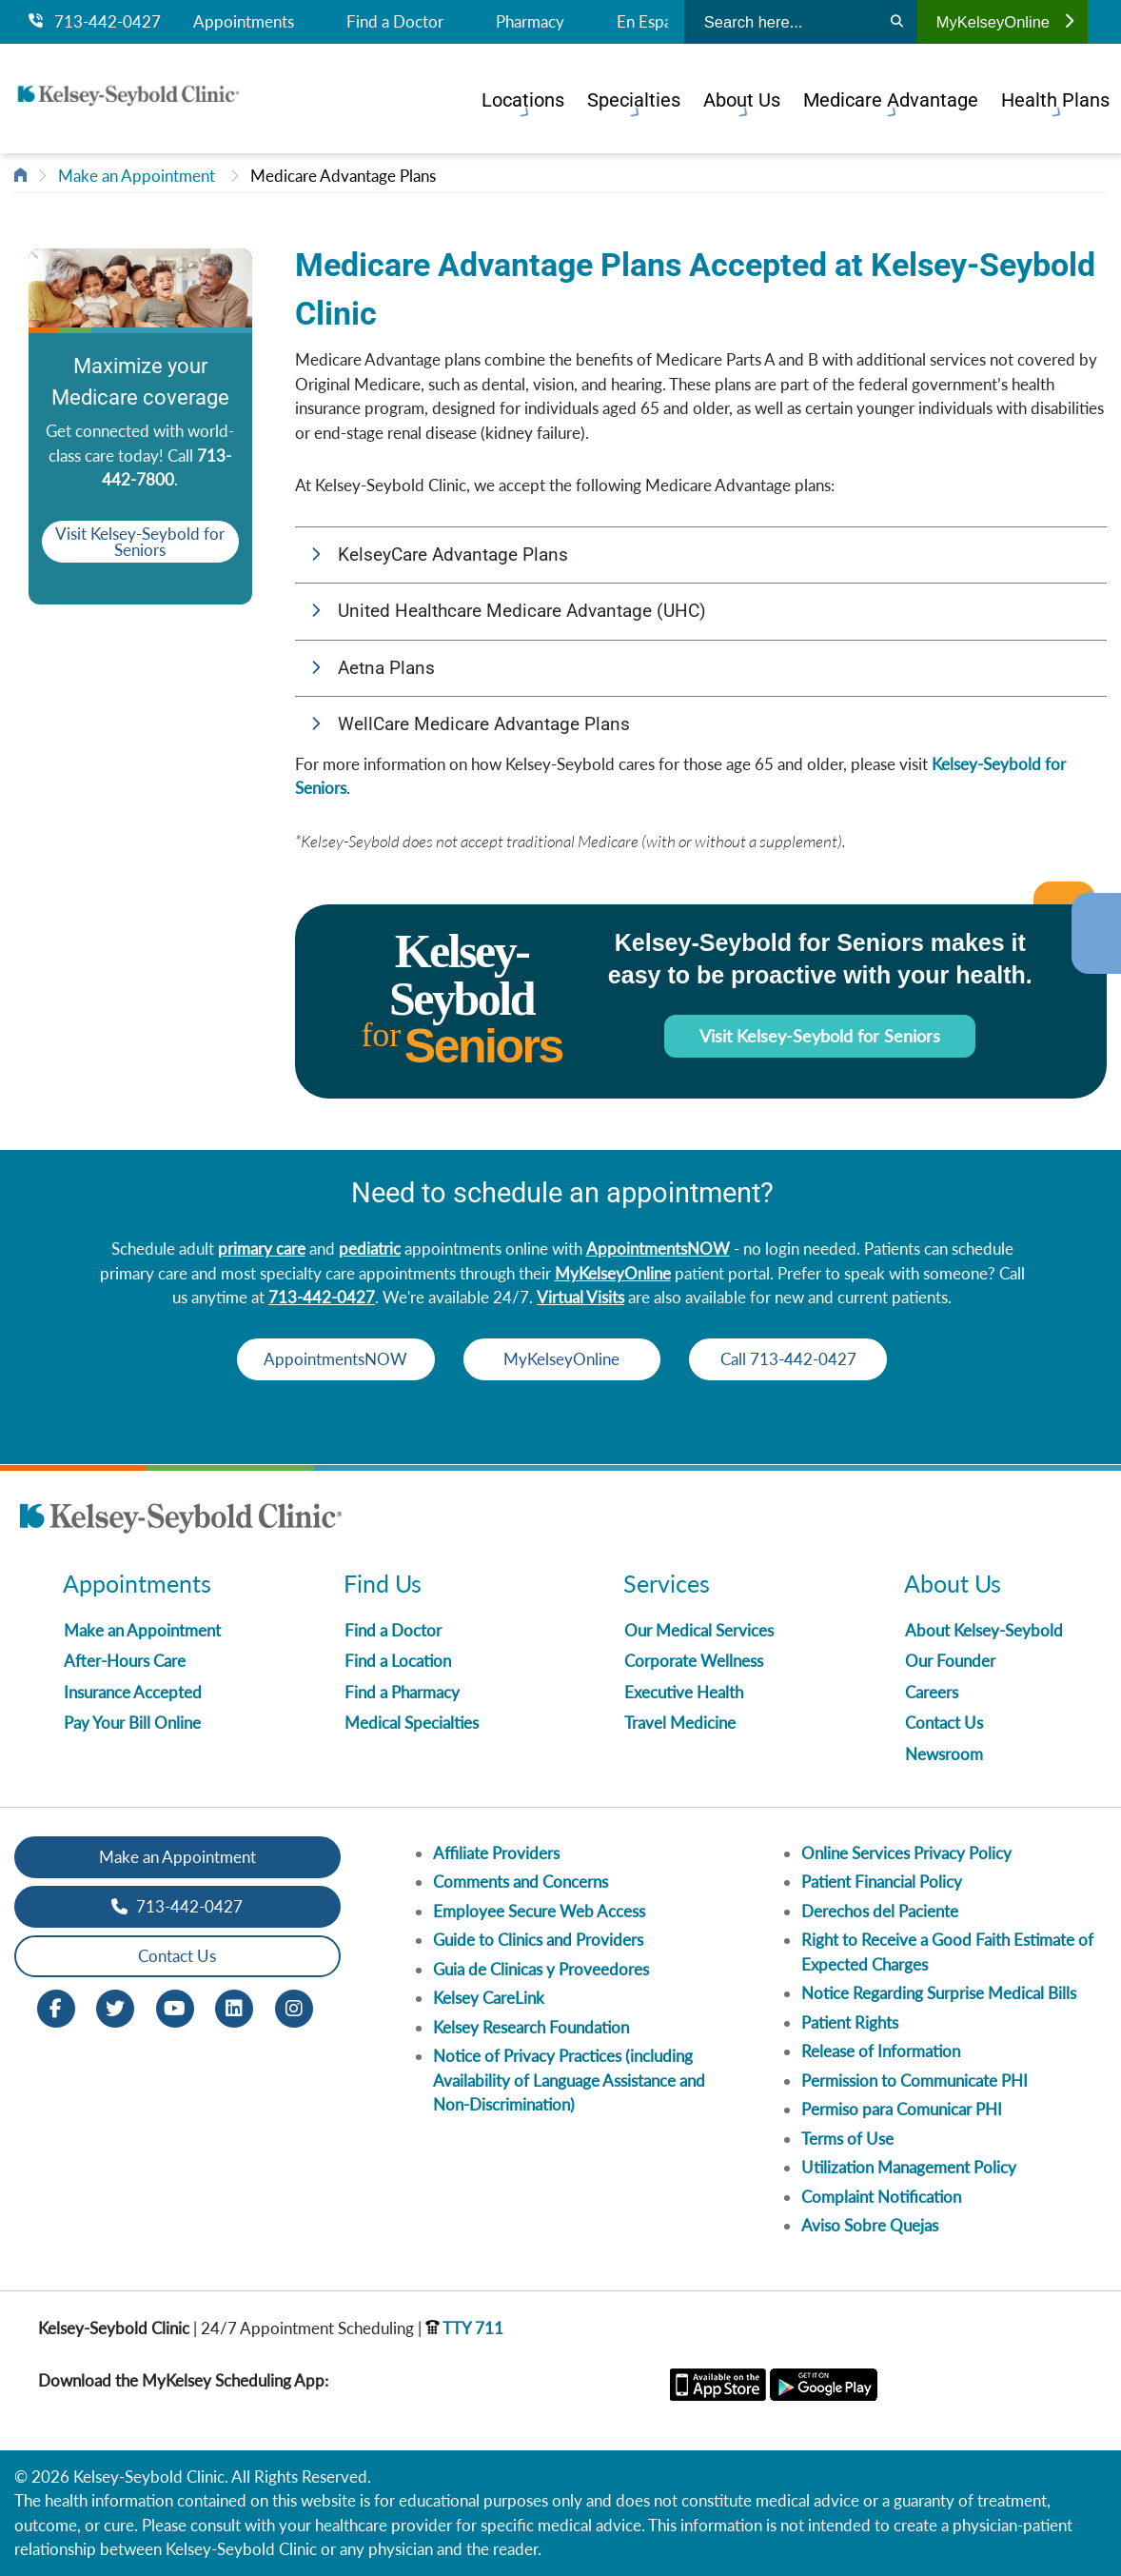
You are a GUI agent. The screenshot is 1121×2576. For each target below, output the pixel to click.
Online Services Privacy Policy (906, 1853)
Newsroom (944, 1754)
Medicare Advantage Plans (343, 176)
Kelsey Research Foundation (531, 2027)
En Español (655, 21)
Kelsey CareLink (488, 1998)
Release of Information (880, 2051)
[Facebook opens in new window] (56, 2006)
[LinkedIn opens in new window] (234, 2006)
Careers (931, 1692)
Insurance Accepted (133, 1692)
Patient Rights (849, 2022)
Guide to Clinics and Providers (538, 1940)
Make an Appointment (136, 176)
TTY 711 (464, 2328)
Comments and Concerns (520, 1882)
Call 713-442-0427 (838, 1359)
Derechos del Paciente (879, 1911)
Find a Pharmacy (402, 1692)
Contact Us (944, 1723)
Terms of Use (847, 2139)
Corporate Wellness (693, 1661)
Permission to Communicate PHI (914, 2081)
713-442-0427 (95, 21)
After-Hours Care (125, 1661)
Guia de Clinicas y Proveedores (541, 1969)
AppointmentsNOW (658, 1248)
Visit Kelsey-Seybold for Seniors (140, 541)
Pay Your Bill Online (132, 1723)
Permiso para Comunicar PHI (901, 2109)
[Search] (897, 22)
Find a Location (397, 1661)
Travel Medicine (680, 1723)
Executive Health (683, 1692)
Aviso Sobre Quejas (869, 2225)
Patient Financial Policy (881, 1882)
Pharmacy (530, 21)
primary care (261, 1248)
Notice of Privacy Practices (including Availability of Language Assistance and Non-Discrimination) (569, 2080)
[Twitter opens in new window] (115, 2006)
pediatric (370, 1248)
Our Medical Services (699, 1630)
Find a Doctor (394, 21)
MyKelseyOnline (1004, 21)
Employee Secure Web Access (539, 1911)
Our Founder (950, 1661)
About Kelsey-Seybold (984, 1630)
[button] (701, 555)
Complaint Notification (881, 2197)
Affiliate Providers (496, 1853)
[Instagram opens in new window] (294, 2006)
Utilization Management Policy (908, 2167)
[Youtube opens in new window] (175, 2006)
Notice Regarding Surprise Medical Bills (938, 1993)
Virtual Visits (580, 1297)
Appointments (243, 21)
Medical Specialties (411, 1723)
